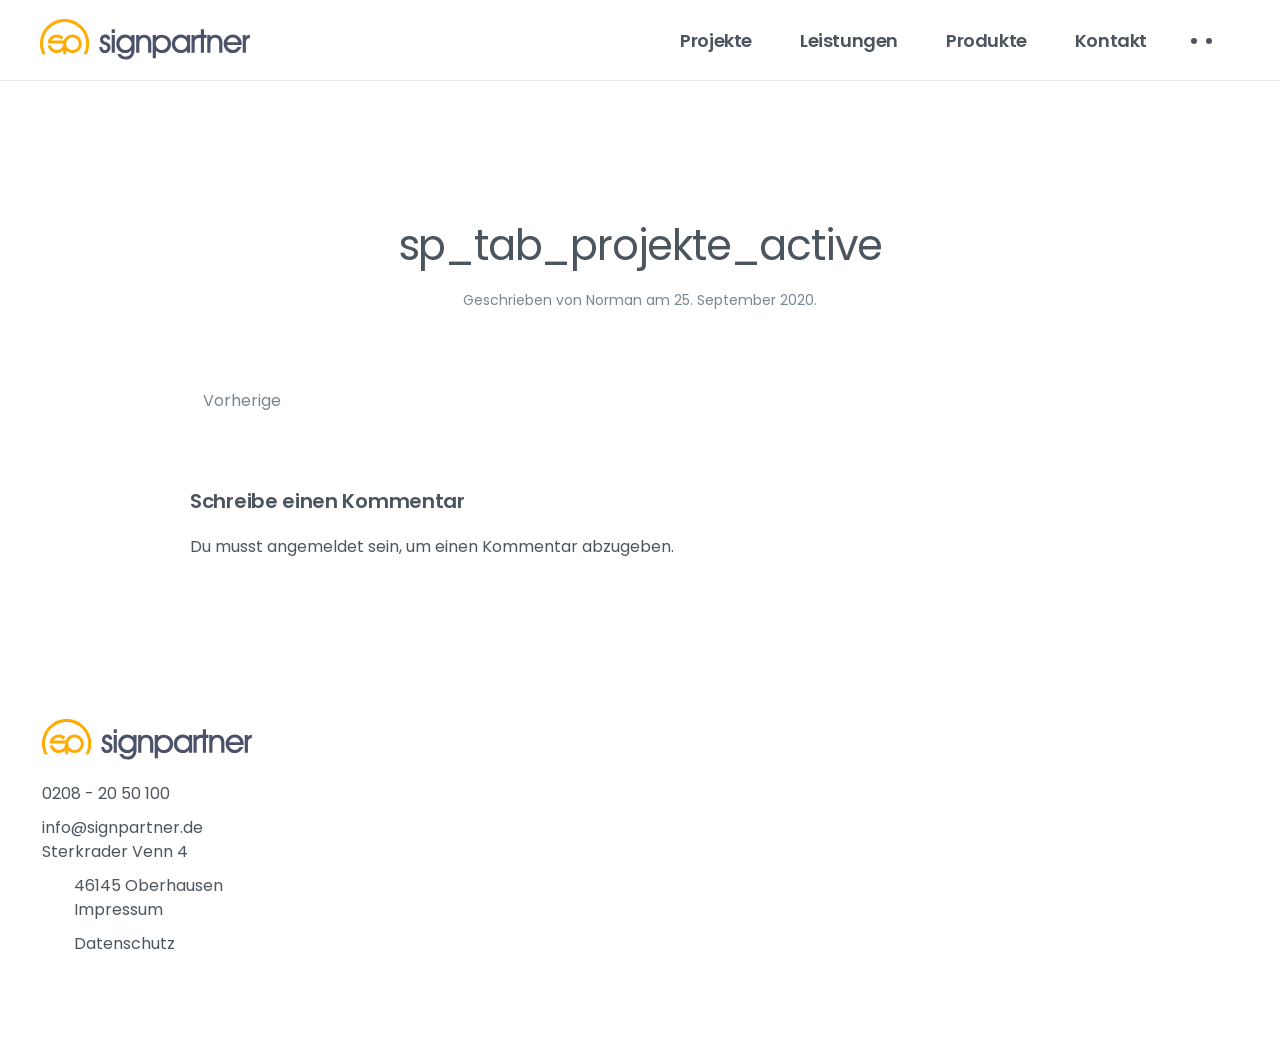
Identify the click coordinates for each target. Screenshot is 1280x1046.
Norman (614, 300)
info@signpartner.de (122, 827)
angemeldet (315, 546)
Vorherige (242, 400)
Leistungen (849, 40)
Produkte (986, 40)
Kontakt (1111, 40)
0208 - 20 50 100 (106, 793)
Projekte (716, 40)
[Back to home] (145, 40)
